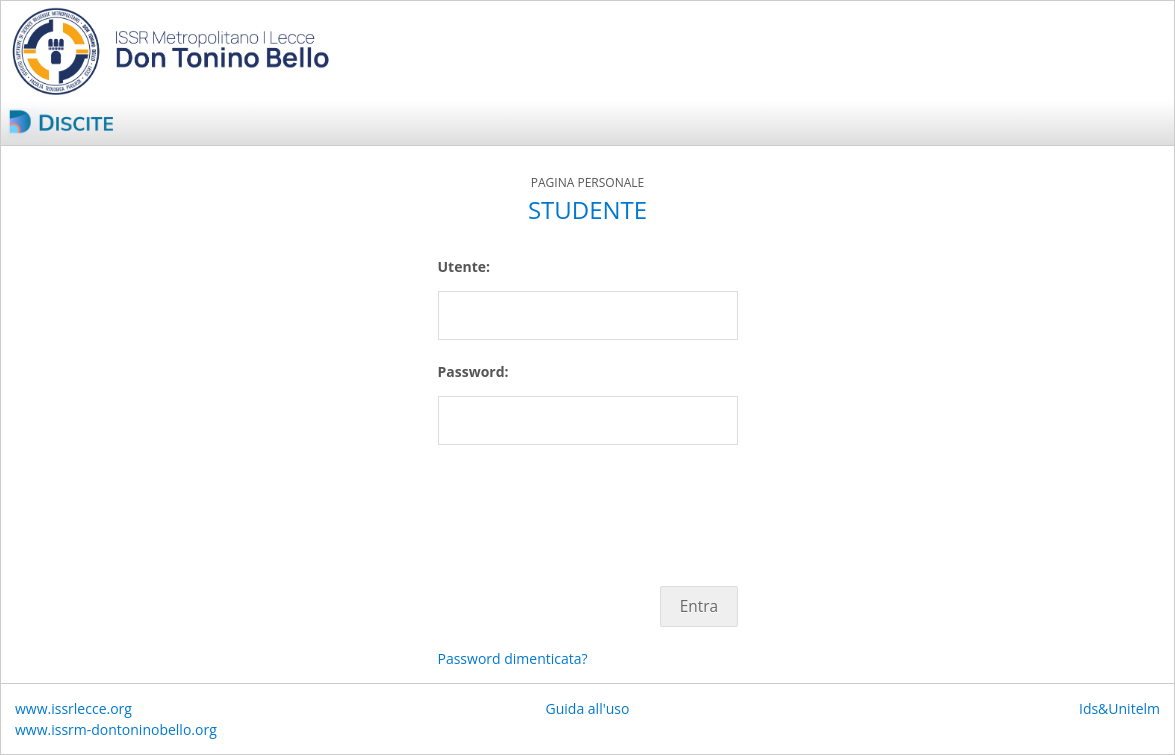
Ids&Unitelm (1119, 708)
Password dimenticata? (513, 658)
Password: (473, 371)
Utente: (464, 266)
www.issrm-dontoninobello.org (116, 729)
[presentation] (590, 505)
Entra (699, 606)
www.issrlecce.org (73, 708)
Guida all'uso (588, 708)
